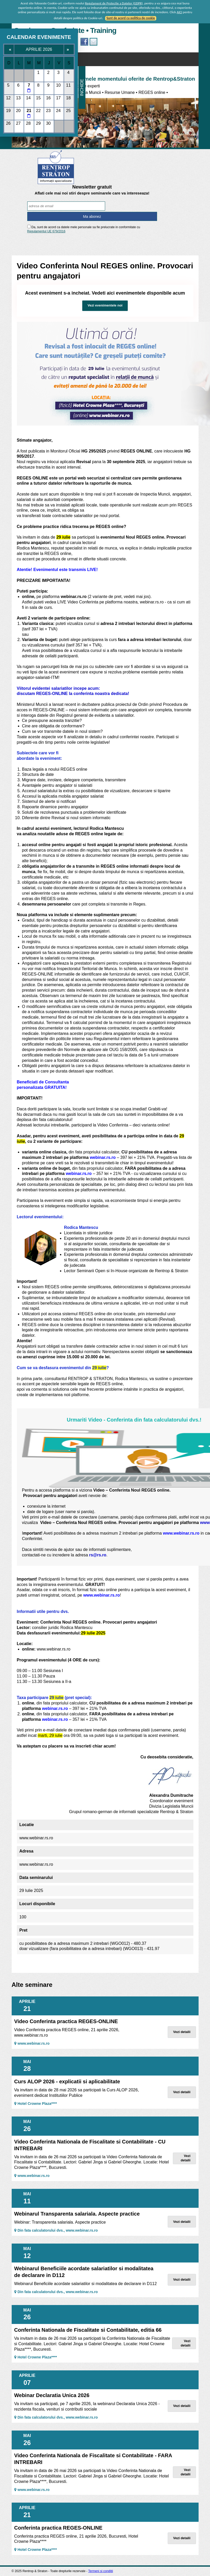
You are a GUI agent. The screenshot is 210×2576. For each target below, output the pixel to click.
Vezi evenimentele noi (104, 305)
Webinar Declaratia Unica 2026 (52, 2395)
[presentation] (92, 244)
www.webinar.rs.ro (32, 2043)
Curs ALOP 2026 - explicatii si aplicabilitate (67, 2081)
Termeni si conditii (100, 2571)
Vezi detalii (181, 2032)
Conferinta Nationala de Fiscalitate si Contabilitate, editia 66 (88, 2330)
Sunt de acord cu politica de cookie (130, 18)
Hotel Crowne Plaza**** (35, 2103)
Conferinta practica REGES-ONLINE (58, 2528)
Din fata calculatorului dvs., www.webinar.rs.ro (56, 2230)
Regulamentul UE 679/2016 (46, 231)
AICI (179, 12)
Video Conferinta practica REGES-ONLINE (66, 2021)
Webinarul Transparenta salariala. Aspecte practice (77, 2214)
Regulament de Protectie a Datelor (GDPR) (114, 3)
